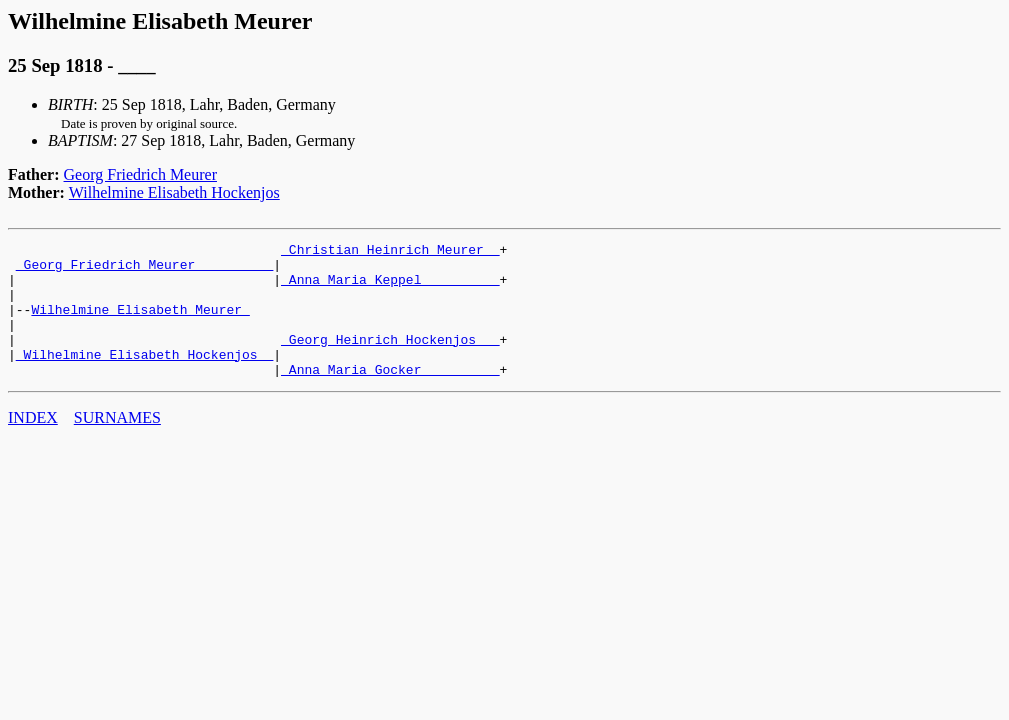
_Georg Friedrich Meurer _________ (144, 270)
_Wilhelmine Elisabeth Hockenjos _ (144, 378)
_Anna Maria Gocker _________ (390, 396)
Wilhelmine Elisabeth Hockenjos (174, 192)
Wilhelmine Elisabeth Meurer (140, 324)
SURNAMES (117, 444)
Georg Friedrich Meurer (140, 174)
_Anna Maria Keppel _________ (390, 288)
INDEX (33, 444)
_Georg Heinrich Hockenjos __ (390, 360)
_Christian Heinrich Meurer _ (390, 252)
